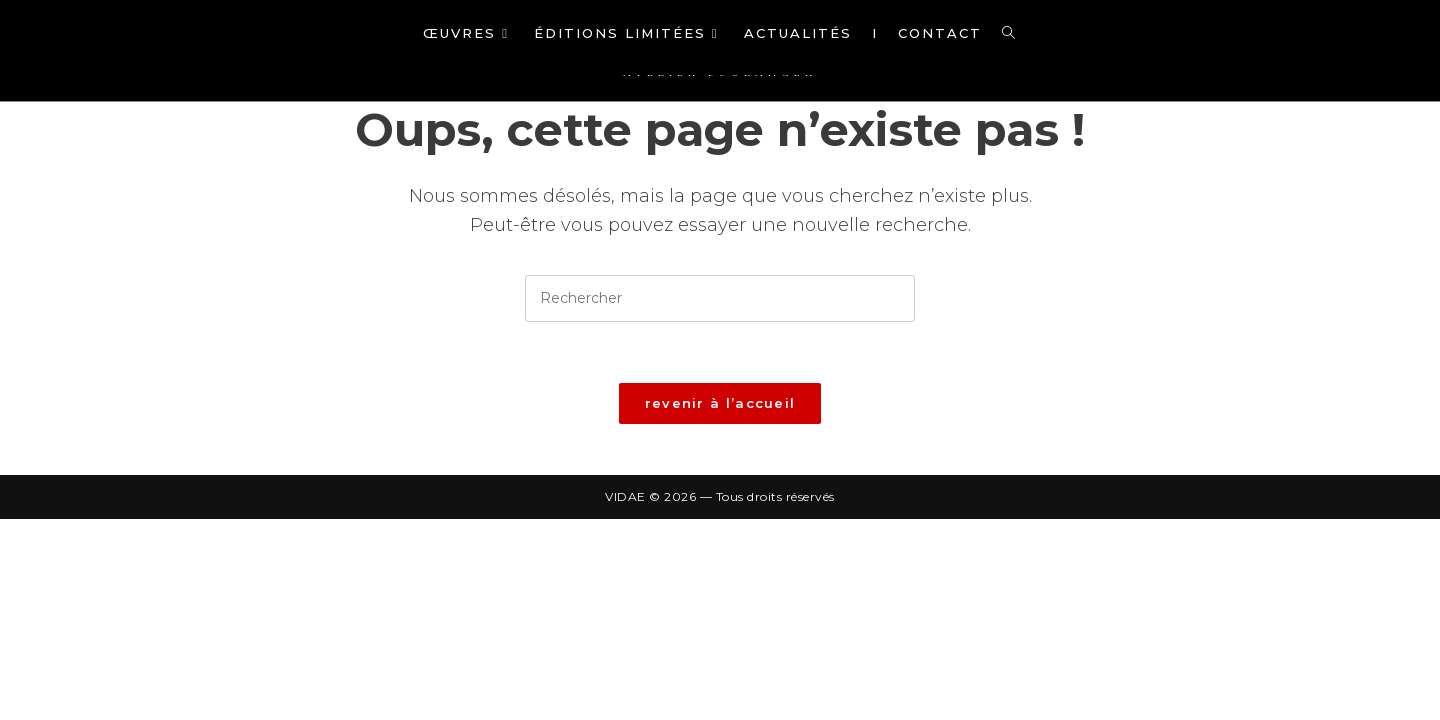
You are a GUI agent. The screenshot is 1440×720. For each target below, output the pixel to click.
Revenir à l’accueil (720, 403)
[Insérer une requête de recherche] (720, 298)
